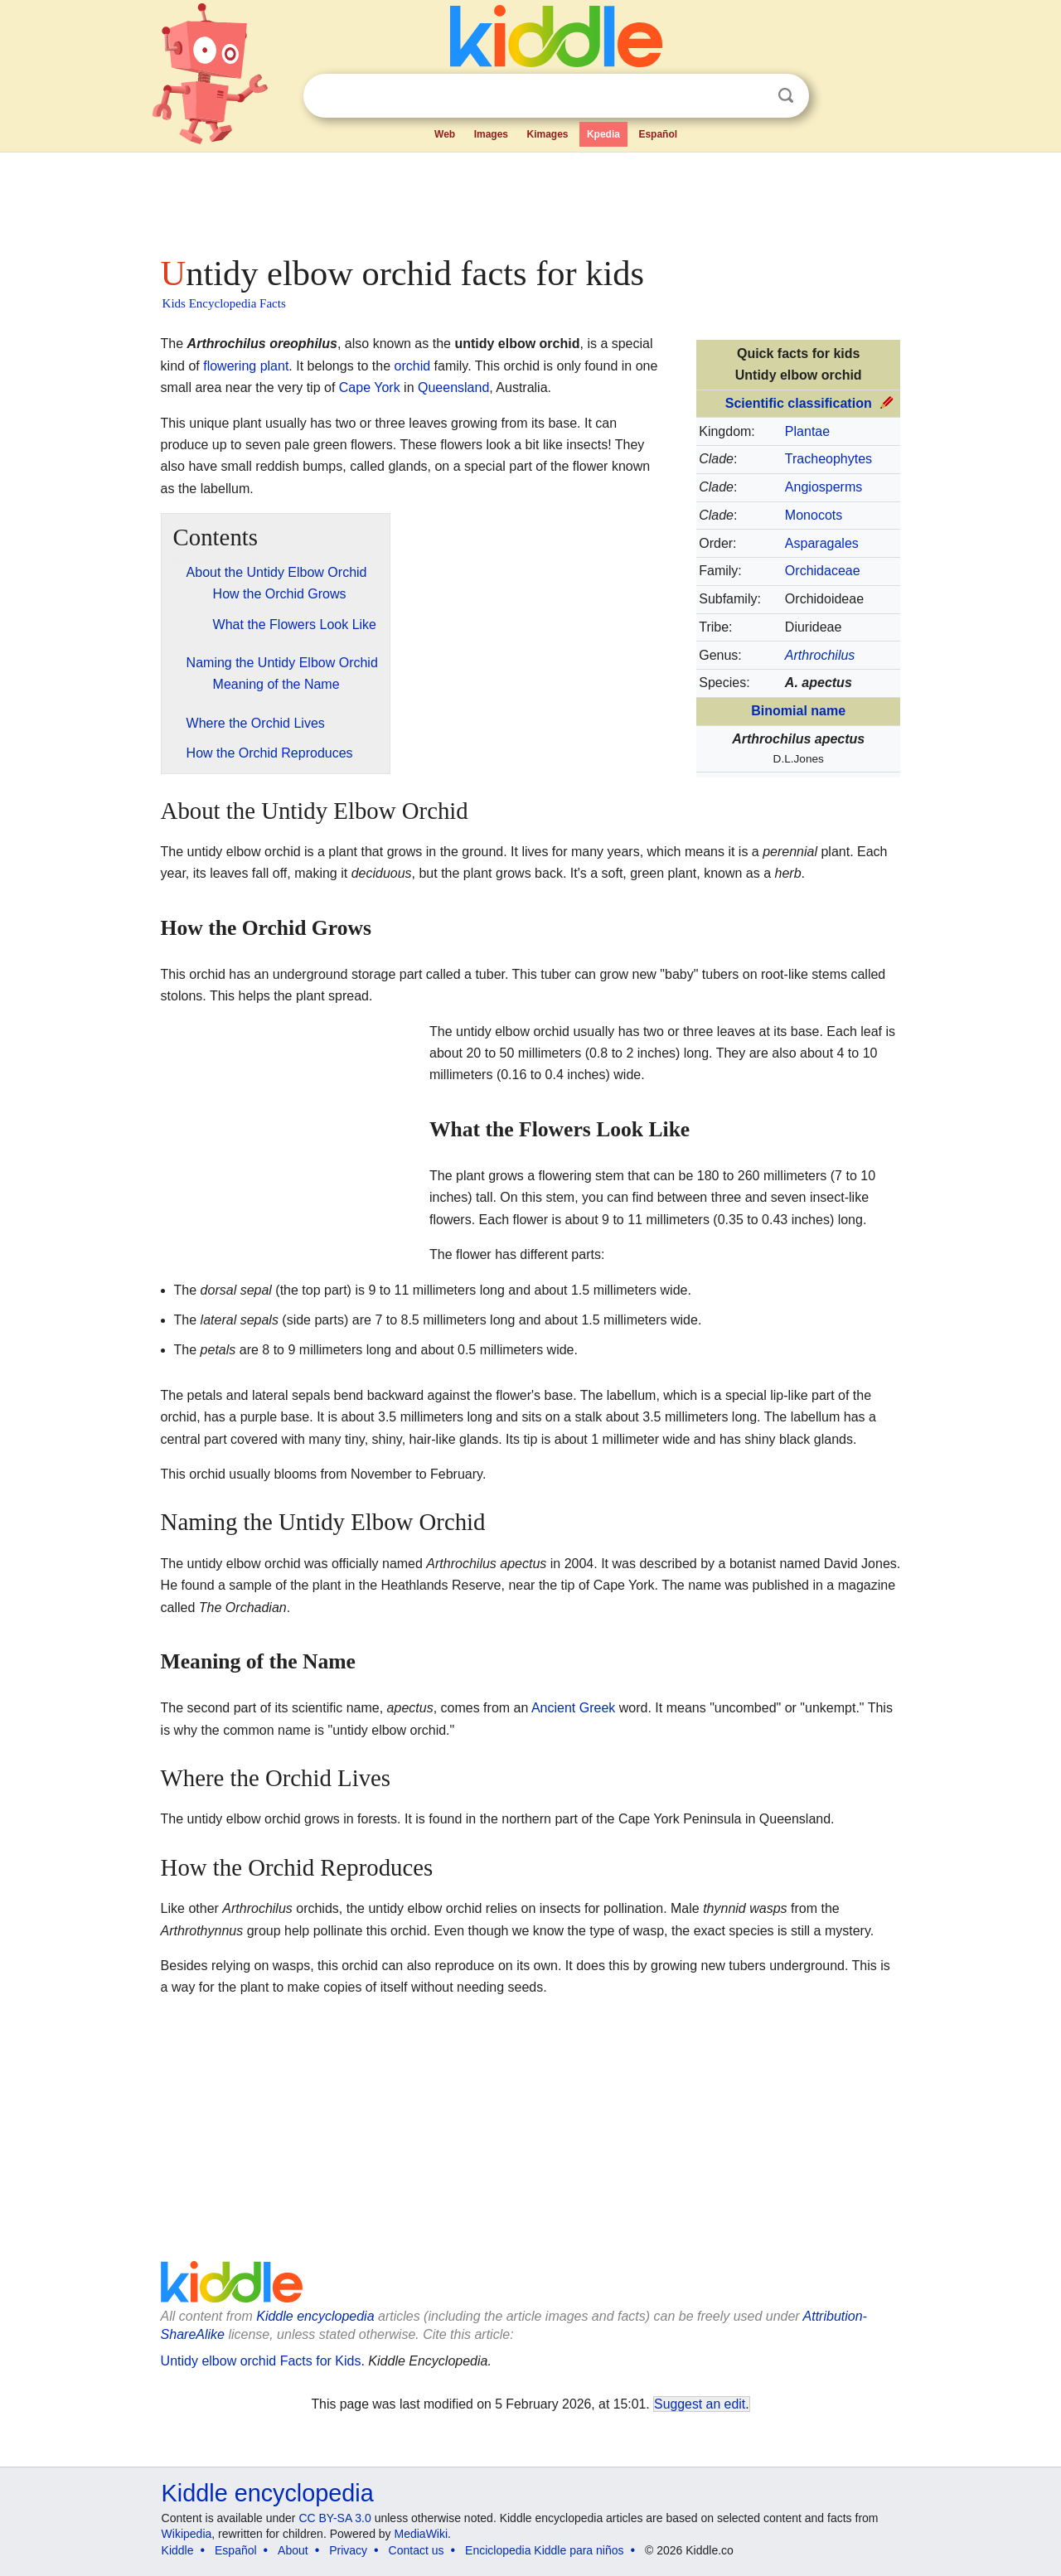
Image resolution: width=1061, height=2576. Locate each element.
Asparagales (822, 543)
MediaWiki (421, 2533)
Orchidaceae (822, 571)
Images (491, 134)
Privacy (348, 2550)
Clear (752, 96)
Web (444, 134)
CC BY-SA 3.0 (334, 2518)
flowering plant (245, 366)
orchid (413, 366)
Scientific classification (798, 403)
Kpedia (603, 134)
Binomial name (798, 711)
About (293, 2550)
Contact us (416, 2550)
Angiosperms (823, 487)
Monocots (813, 515)
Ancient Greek (573, 1708)
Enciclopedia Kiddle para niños (544, 2550)
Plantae (807, 431)
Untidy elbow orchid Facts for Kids (261, 2361)
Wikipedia (187, 2533)
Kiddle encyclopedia (315, 2316)
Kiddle (178, 2550)
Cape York (369, 387)
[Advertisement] (530, 199)
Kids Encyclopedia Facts (224, 303)
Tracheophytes (828, 459)
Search (786, 95)
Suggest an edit (699, 2404)
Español (657, 134)
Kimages (547, 134)
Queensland (453, 387)
